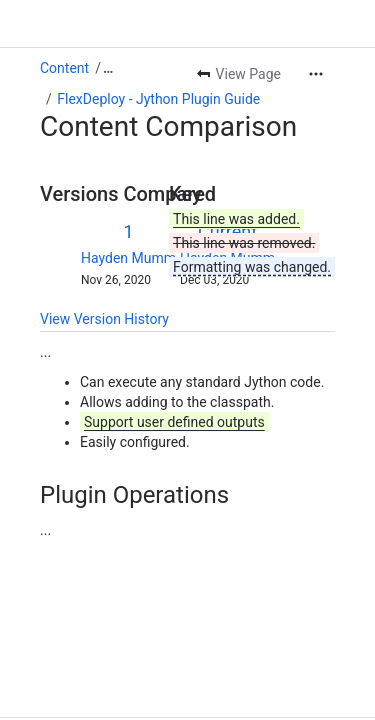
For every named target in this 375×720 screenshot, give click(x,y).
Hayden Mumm (128, 258)
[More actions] (316, 74)
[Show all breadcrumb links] (108, 68)
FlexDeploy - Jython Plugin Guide (158, 99)
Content (64, 68)
